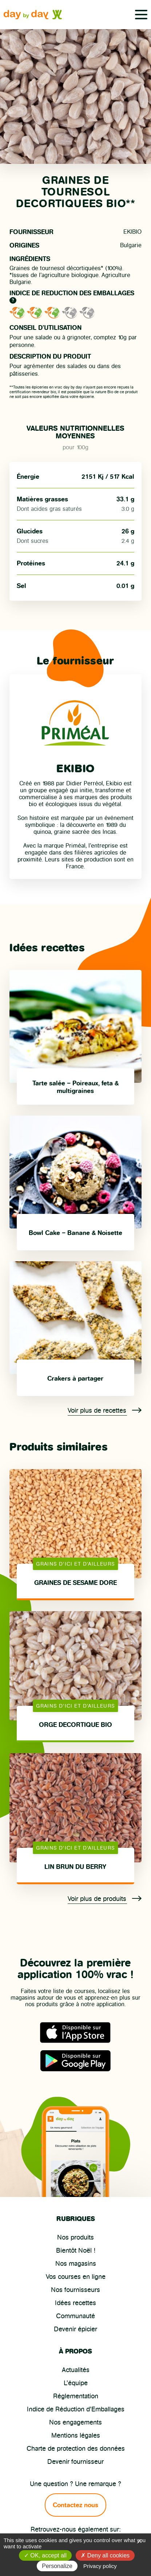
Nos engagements (75, 2422)
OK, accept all (45, 2555)
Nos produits (75, 2237)
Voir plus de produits (105, 1898)
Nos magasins (75, 2263)
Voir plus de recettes (105, 1410)
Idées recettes (75, 2303)
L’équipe (76, 2383)
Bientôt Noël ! (75, 2250)
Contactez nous (75, 2505)
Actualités (76, 2370)
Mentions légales (75, 2435)
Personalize (57, 2566)
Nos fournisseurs (75, 2289)
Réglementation (75, 2396)
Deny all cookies (105, 2555)
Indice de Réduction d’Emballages (75, 2409)
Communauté (75, 2316)
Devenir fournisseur (75, 2461)
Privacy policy (100, 2566)
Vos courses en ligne (76, 2276)
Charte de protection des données (76, 2448)
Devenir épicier (75, 2329)
